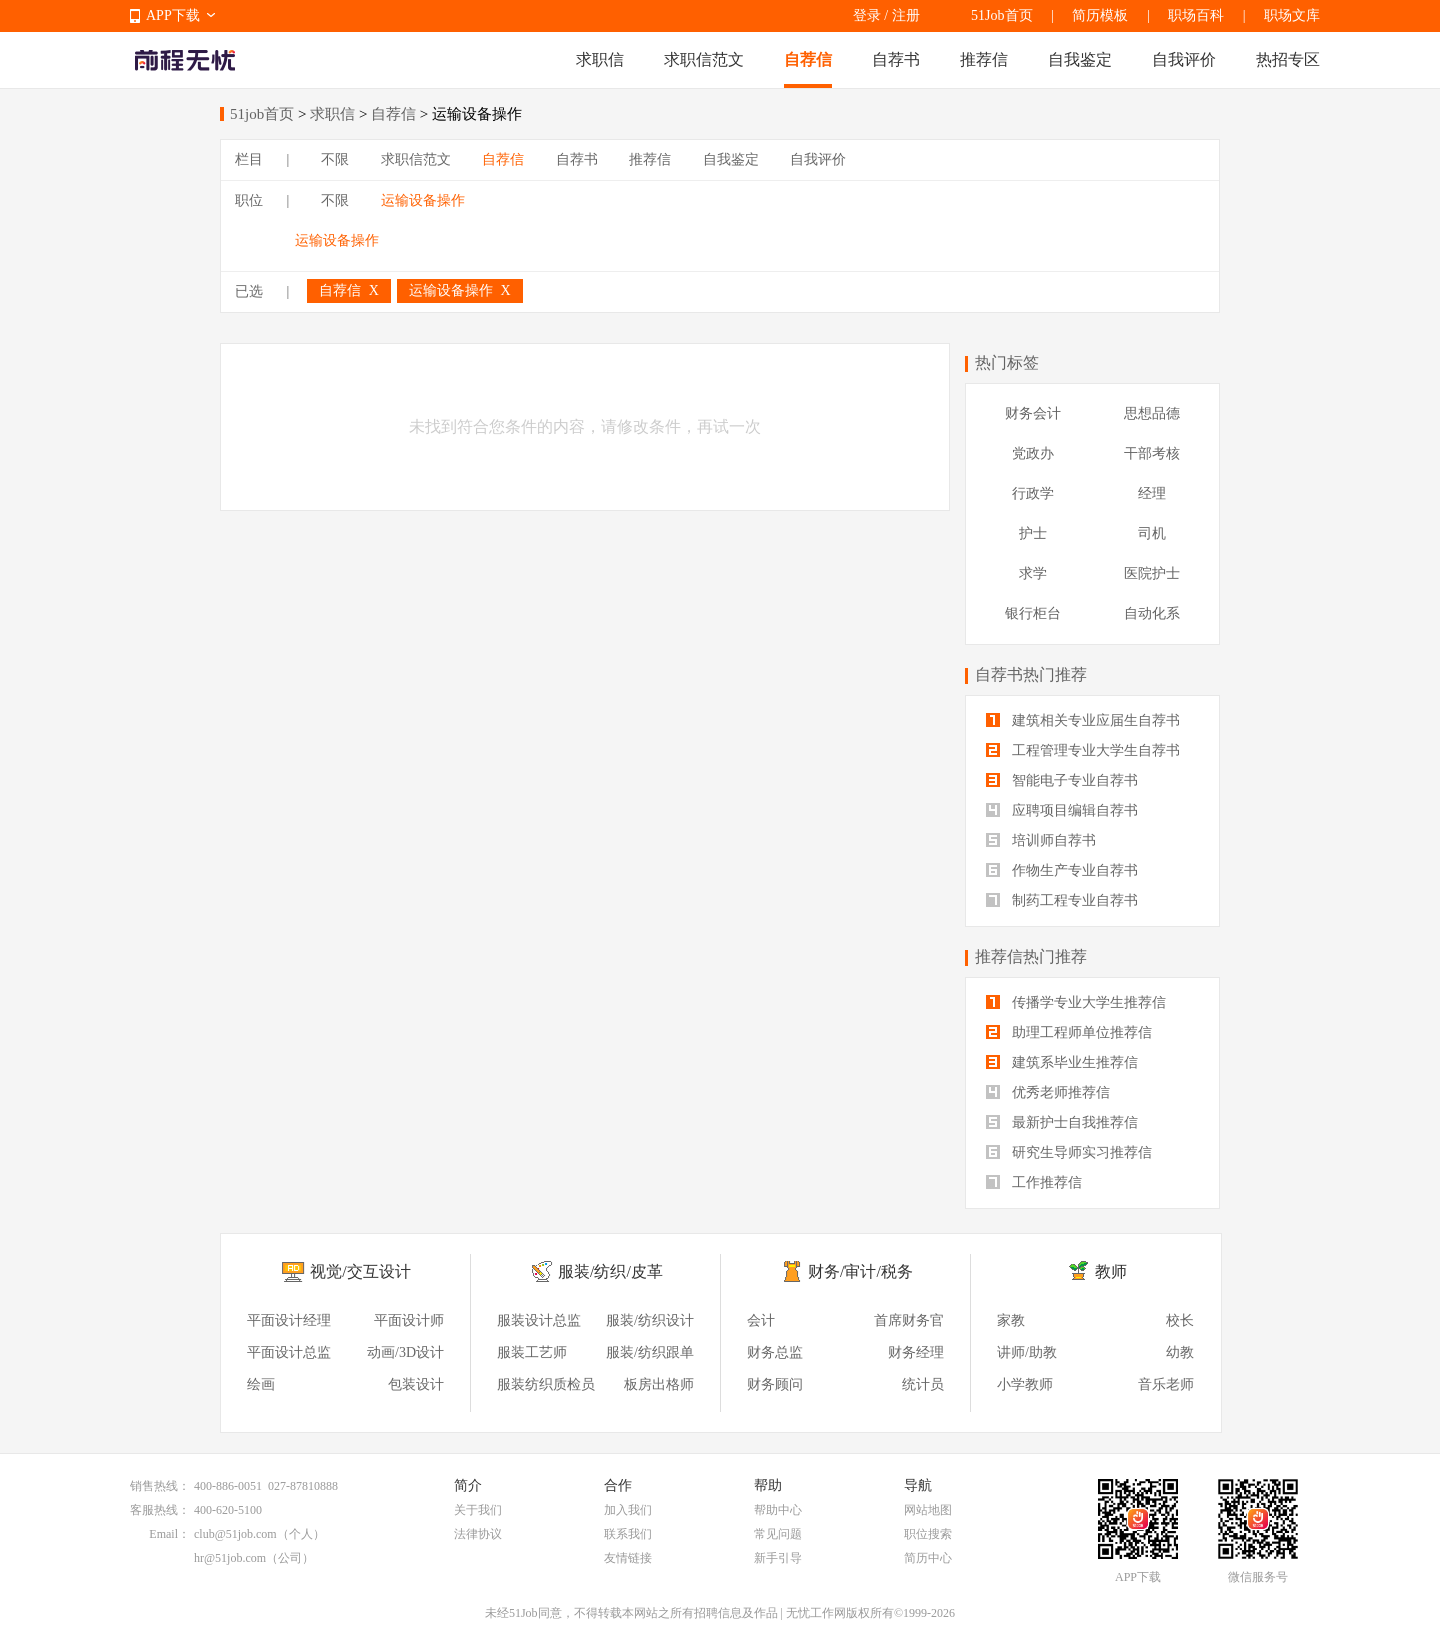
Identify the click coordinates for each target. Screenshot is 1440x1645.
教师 (1111, 1271)
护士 (1033, 533)
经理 (1152, 493)
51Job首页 (1001, 15)
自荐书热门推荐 (1031, 674)
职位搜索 (928, 1534)
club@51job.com (235, 1534)
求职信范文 (704, 59)
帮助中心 (778, 1510)
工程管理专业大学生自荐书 (1083, 750)
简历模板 (1100, 15)
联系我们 (628, 1534)
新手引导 (778, 1558)
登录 (867, 15)
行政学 (1033, 493)
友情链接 (628, 1558)
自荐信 (808, 59)
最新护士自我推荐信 (1062, 1122)
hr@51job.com (230, 1558)
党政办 (1033, 453)
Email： (169, 1534)
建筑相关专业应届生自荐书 (1083, 720)
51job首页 (262, 114)
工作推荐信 (1034, 1182)
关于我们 (478, 1510)
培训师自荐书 (1041, 840)
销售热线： (160, 1486)
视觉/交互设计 (360, 1271)
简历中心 (928, 1558)
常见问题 (778, 1534)
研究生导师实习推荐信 (1069, 1152)
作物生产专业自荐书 (1062, 870)
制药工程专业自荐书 (1062, 900)
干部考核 (1152, 453)
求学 (1033, 573)
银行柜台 (1033, 613)
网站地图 (928, 1510)
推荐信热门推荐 (1031, 956)
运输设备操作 (423, 200)
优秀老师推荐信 (1048, 1092)
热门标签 (1007, 362)
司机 (1152, 533)
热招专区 (1288, 59)
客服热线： (160, 1510)
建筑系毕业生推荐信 (1062, 1062)
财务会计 (1033, 413)
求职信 (600, 59)
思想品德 (1152, 413)
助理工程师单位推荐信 (1069, 1032)
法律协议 (478, 1534)
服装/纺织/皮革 (610, 1271)
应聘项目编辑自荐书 (1062, 810)
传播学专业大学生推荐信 (1076, 1002)
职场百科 (1196, 15)
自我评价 (1184, 59)
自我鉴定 (1080, 59)
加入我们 (628, 1510)
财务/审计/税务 (860, 1271)
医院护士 (1152, 573)
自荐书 (896, 59)
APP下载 (173, 15)
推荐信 (984, 59)
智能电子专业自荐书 (1062, 780)
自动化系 (1152, 613)
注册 (906, 15)
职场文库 (1292, 15)
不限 (335, 159)
